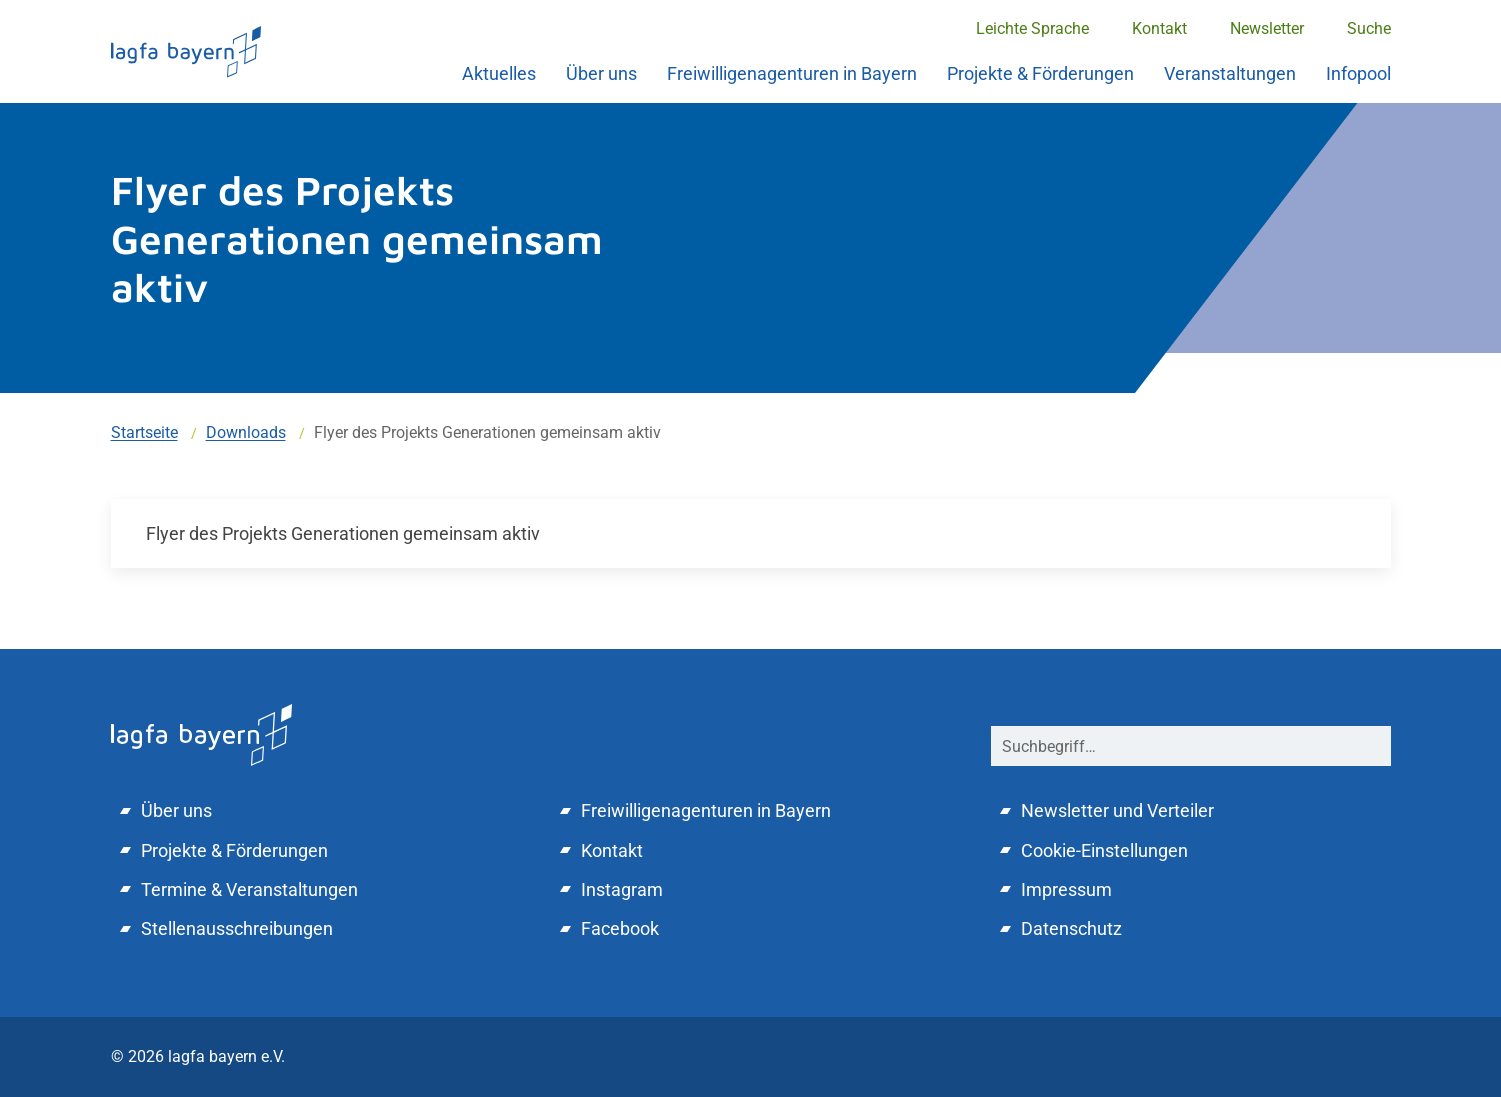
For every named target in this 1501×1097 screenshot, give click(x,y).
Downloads (246, 432)
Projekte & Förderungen (1040, 73)
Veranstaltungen (1230, 73)
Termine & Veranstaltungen (249, 889)
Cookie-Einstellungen (1104, 850)
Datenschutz (1071, 928)
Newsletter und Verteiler (1117, 810)
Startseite (144, 432)
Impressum (1066, 889)
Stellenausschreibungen (237, 928)
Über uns (601, 73)
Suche (1369, 28)
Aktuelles (499, 73)
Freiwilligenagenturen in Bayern (792, 73)
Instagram (622, 889)
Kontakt (1159, 28)
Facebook (620, 928)
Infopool (1358, 73)
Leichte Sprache (1032, 28)
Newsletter (1267, 28)
